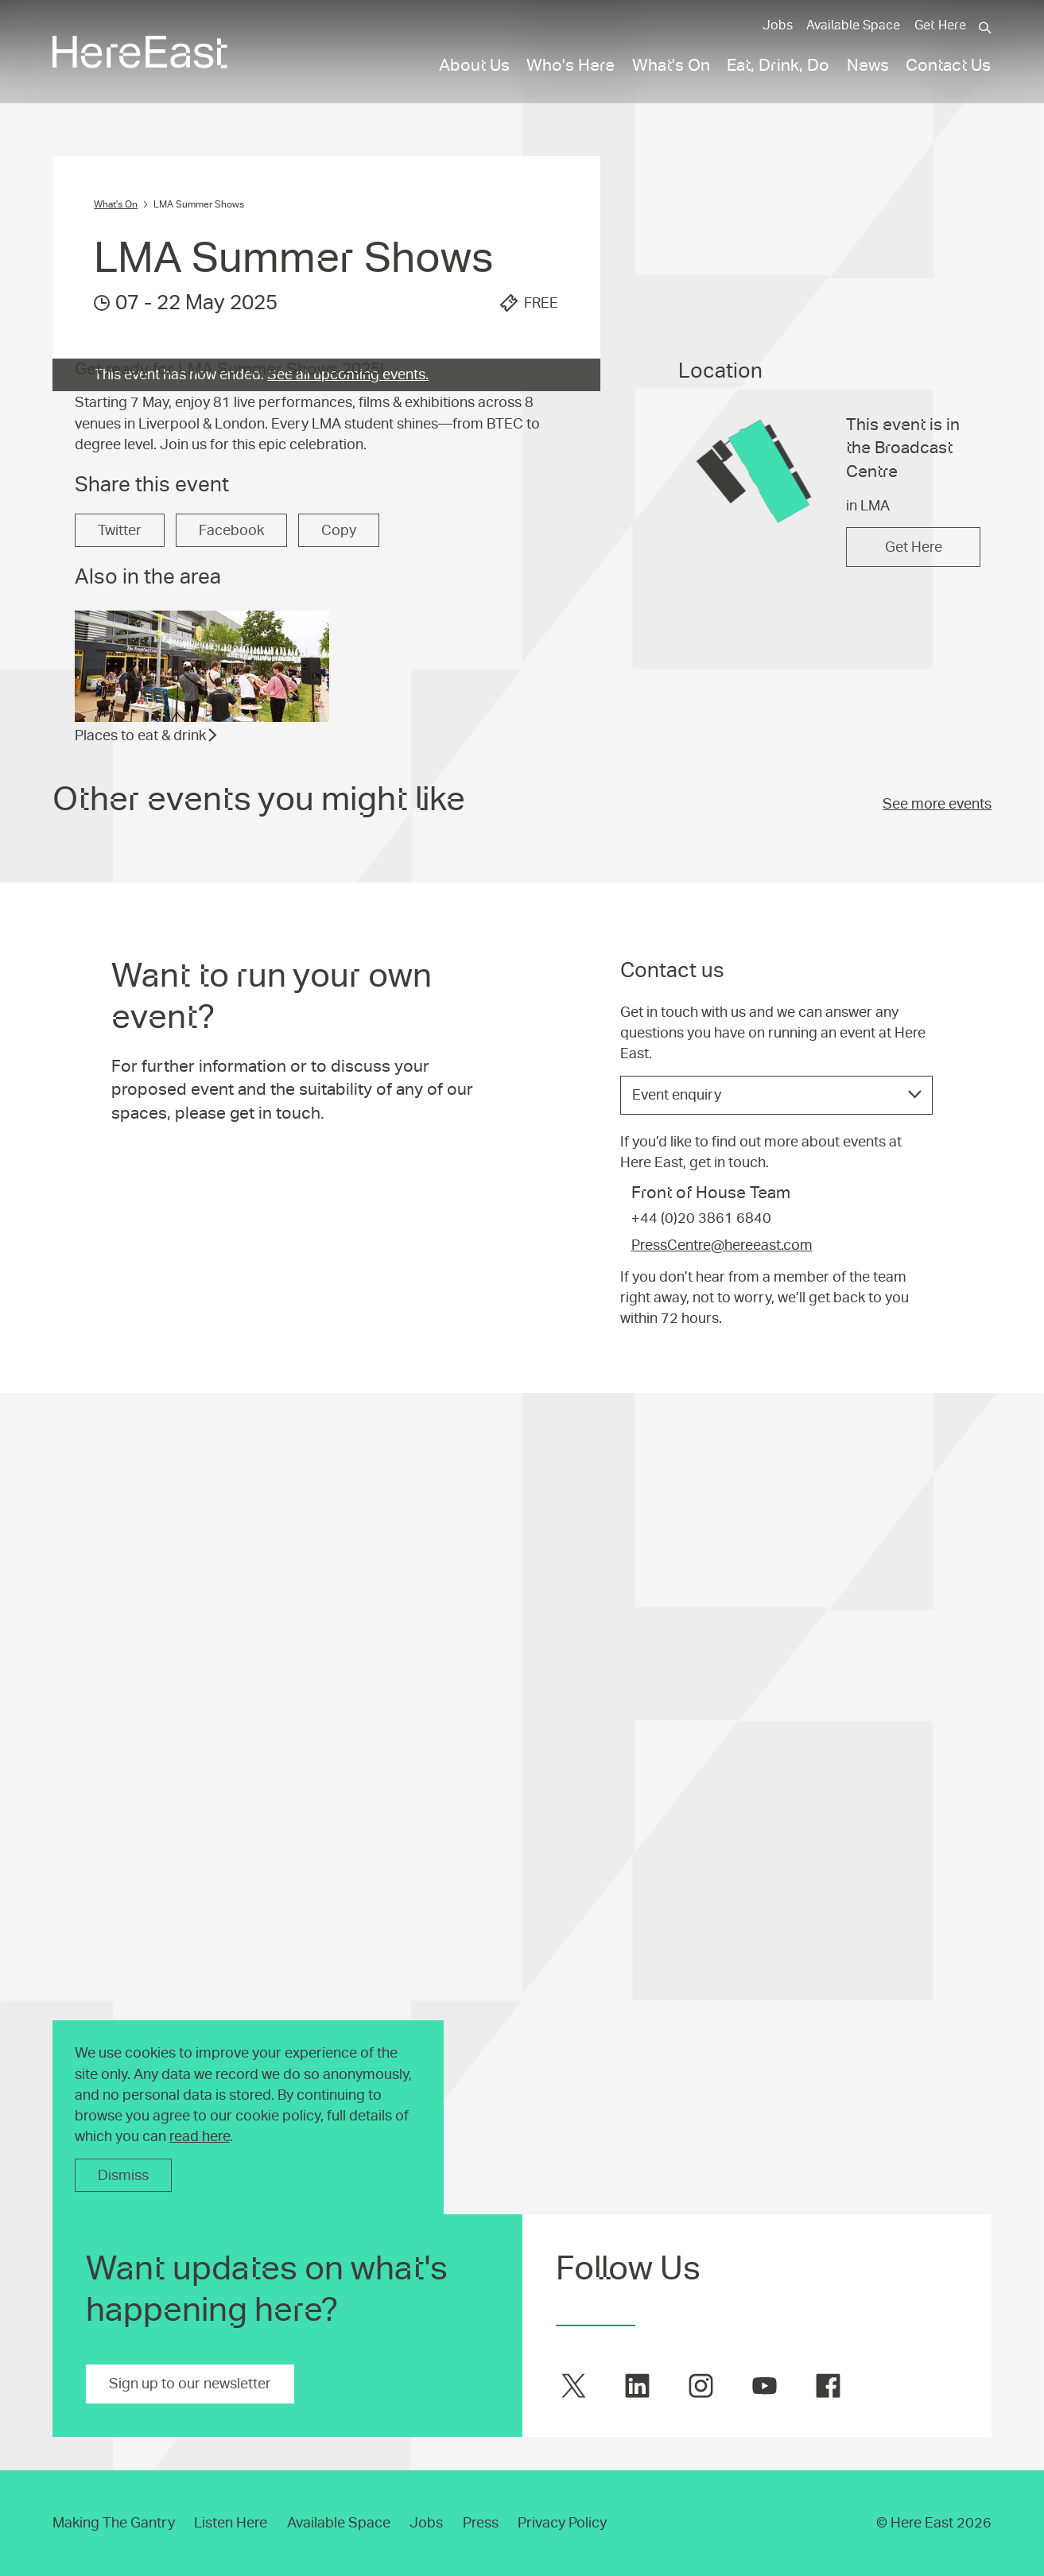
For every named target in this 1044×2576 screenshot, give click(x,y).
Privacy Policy (562, 2522)
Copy (338, 898)
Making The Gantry (113, 2522)
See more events (937, 1172)
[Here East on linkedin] (637, 2385)
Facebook (231, 898)
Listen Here (230, 2522)
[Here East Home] (139, 52)
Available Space (853, 25)
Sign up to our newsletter (190, 2383)
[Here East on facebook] (828, 2385)
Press (481, 2522)
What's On (116, 204)
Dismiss (123, 2175)
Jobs (778, 25)
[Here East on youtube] (764, 2385)
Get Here (940, 25)
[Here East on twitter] (574, 2385)
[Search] (985, 27)
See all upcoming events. (348, 374)
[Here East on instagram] (701, 2385)
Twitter (120, 898)
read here (199, 2136)
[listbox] (776, 1689)
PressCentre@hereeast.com (722, 1839)
